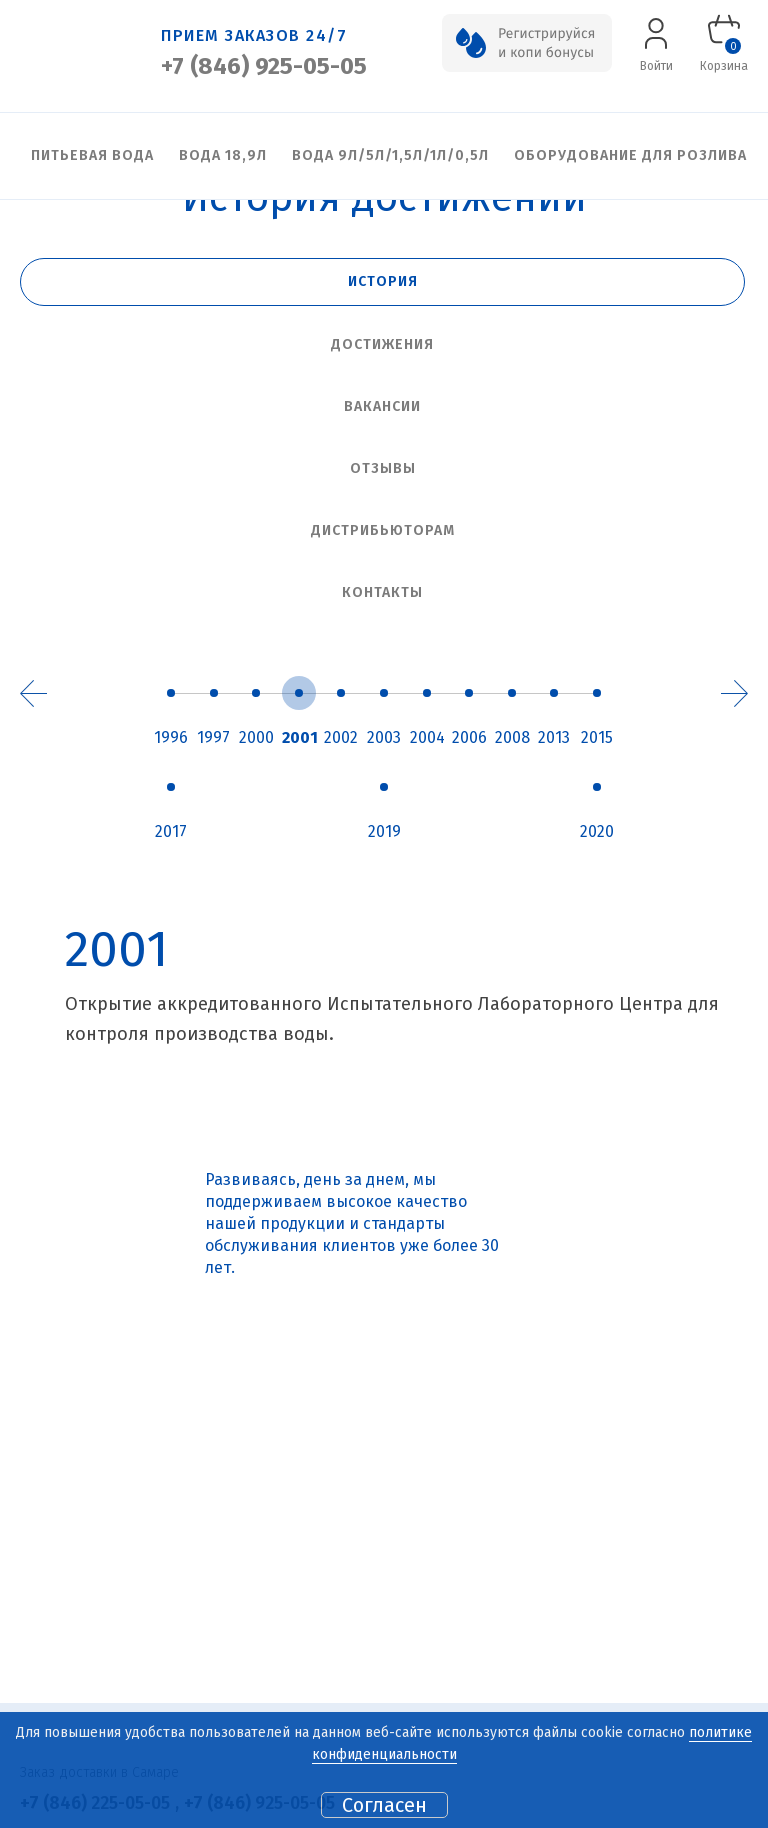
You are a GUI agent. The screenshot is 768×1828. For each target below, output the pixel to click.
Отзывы (383, 468)
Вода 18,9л (223, 155)
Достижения (382, 344)
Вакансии (382, 406)
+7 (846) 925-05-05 (264, 66)
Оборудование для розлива (630, 155)
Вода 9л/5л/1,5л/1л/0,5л (390, 155)
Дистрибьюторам (383, 530)
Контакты (382, 592)
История (383, 281)
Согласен (384, 1805)
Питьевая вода (92, 155)
